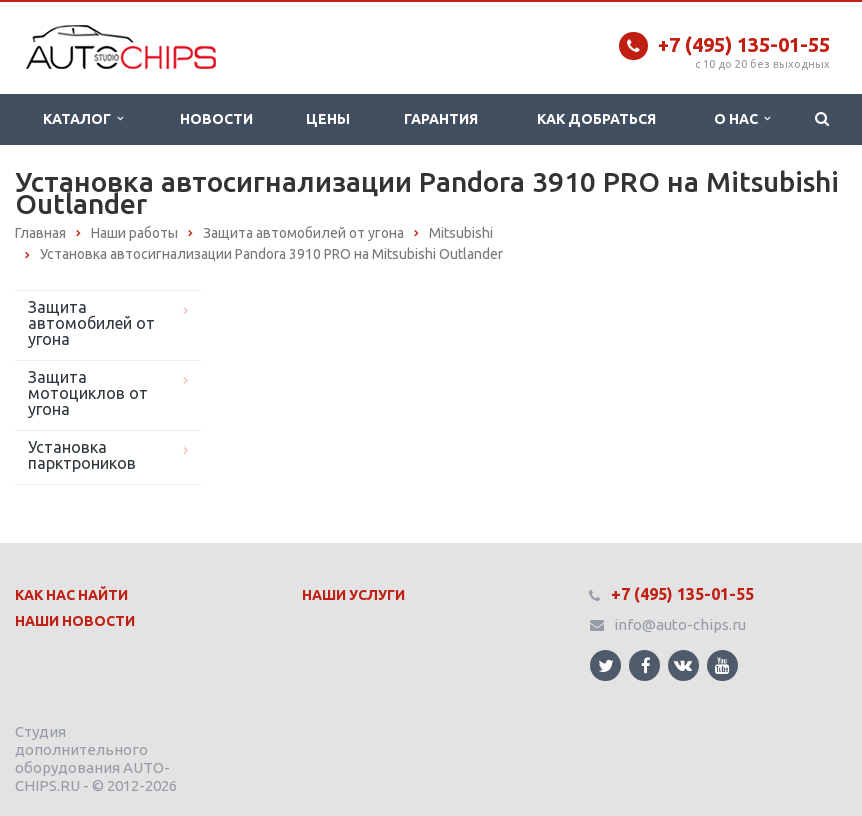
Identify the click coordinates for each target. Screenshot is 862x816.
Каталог (83, 119)
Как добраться (596, 119)
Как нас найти (71, 595)
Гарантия (441, 119)
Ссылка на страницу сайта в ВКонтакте (683, 664)
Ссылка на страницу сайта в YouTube (722, 665)
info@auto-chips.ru (680, 624)
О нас (742, 119)
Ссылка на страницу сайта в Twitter (606, 665)
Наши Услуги (353, 595)
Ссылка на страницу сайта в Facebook (646, 665)
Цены (328, 119)
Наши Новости (75, 621)
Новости (216, 119)
